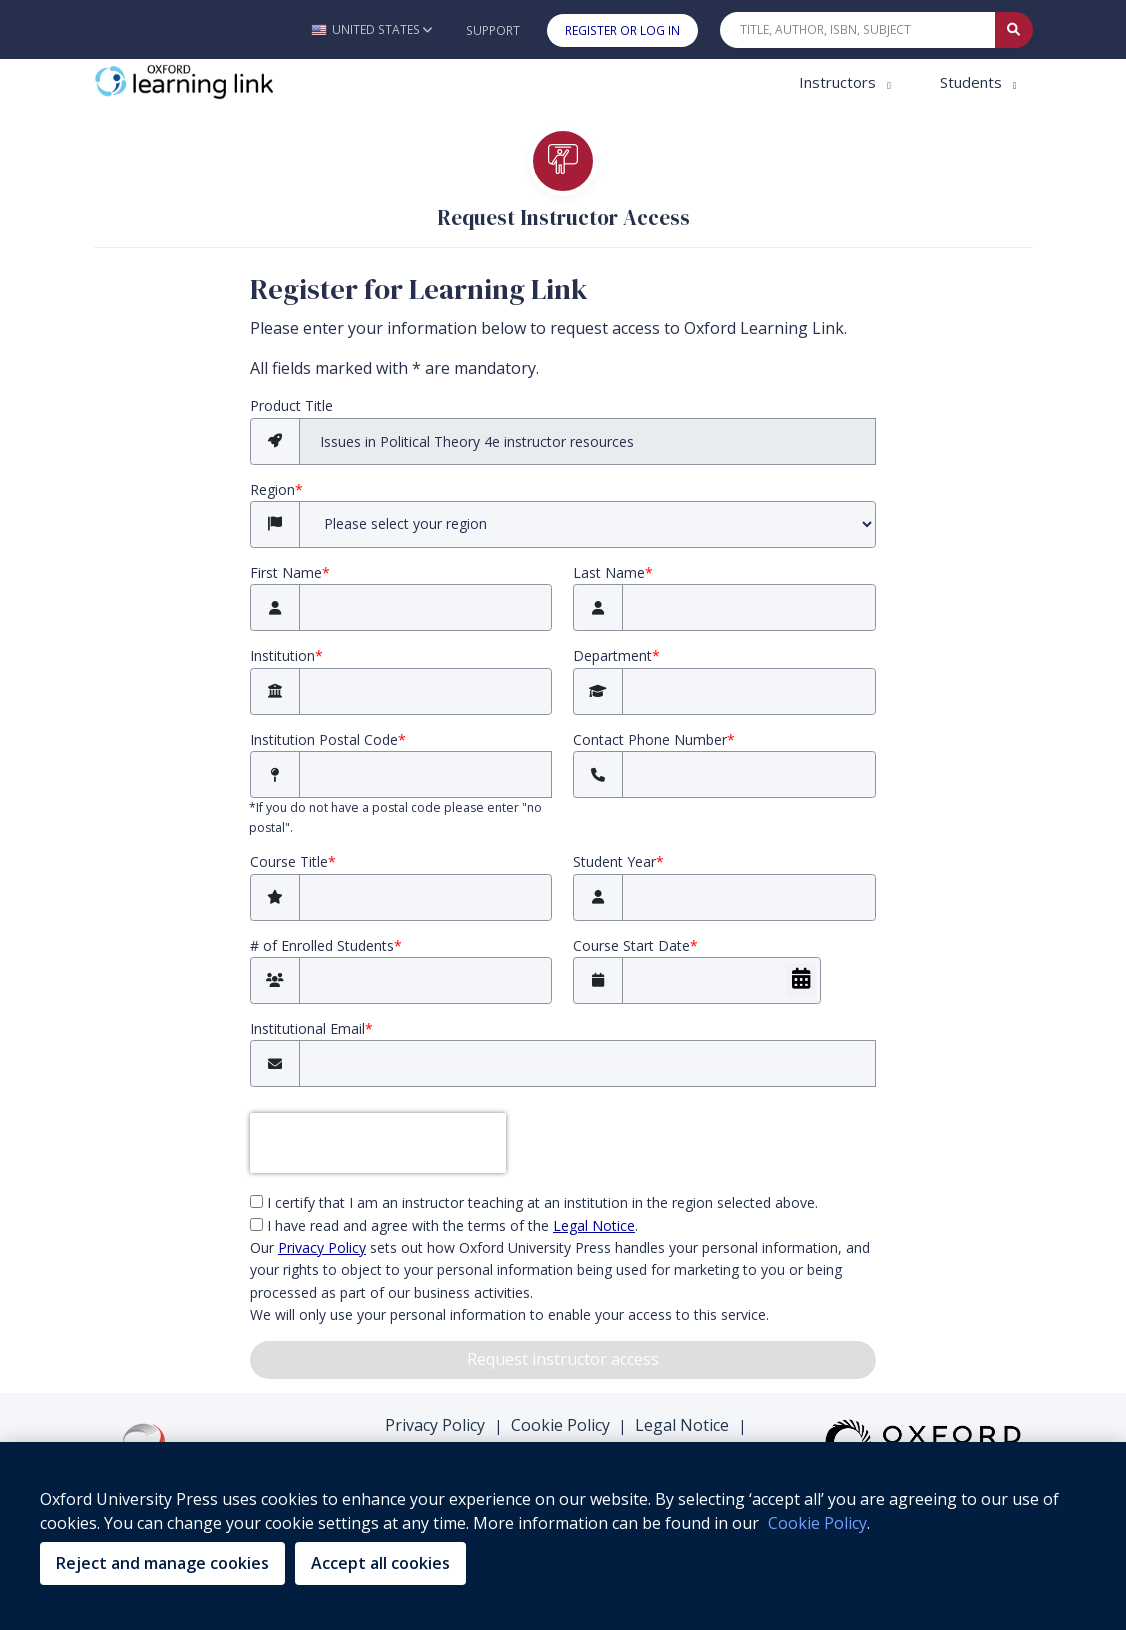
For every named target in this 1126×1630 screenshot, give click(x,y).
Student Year (618, 861)
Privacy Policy (435, 1425)
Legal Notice (682, 1425)
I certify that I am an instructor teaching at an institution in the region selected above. (534, 1202)
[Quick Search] (858, 30)
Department (616, 655)
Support (493, 30)
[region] (563, 1536)
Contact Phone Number (654, 739)
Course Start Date (635, 945)
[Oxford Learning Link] (244, 82)
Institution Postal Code (328, 739)
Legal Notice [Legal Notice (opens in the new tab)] (594, 1225)
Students (973, 82)
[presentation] (378, 1143)
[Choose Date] (801, 980)
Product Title (291, 405)
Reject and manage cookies (162, 1563)
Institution (286, 655)
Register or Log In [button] (622, 30)
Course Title (293, 861)
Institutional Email (311, 1028)
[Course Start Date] (721, 980)
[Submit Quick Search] (1014, 30)
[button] (371, 29)
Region (276, 489)
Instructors (839, 82)
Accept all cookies (380, 1563)
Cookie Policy (560, 1425)
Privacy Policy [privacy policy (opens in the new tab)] (322, 1247)
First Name (290, 572)
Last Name (613, 572)
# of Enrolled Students (326, 945)
